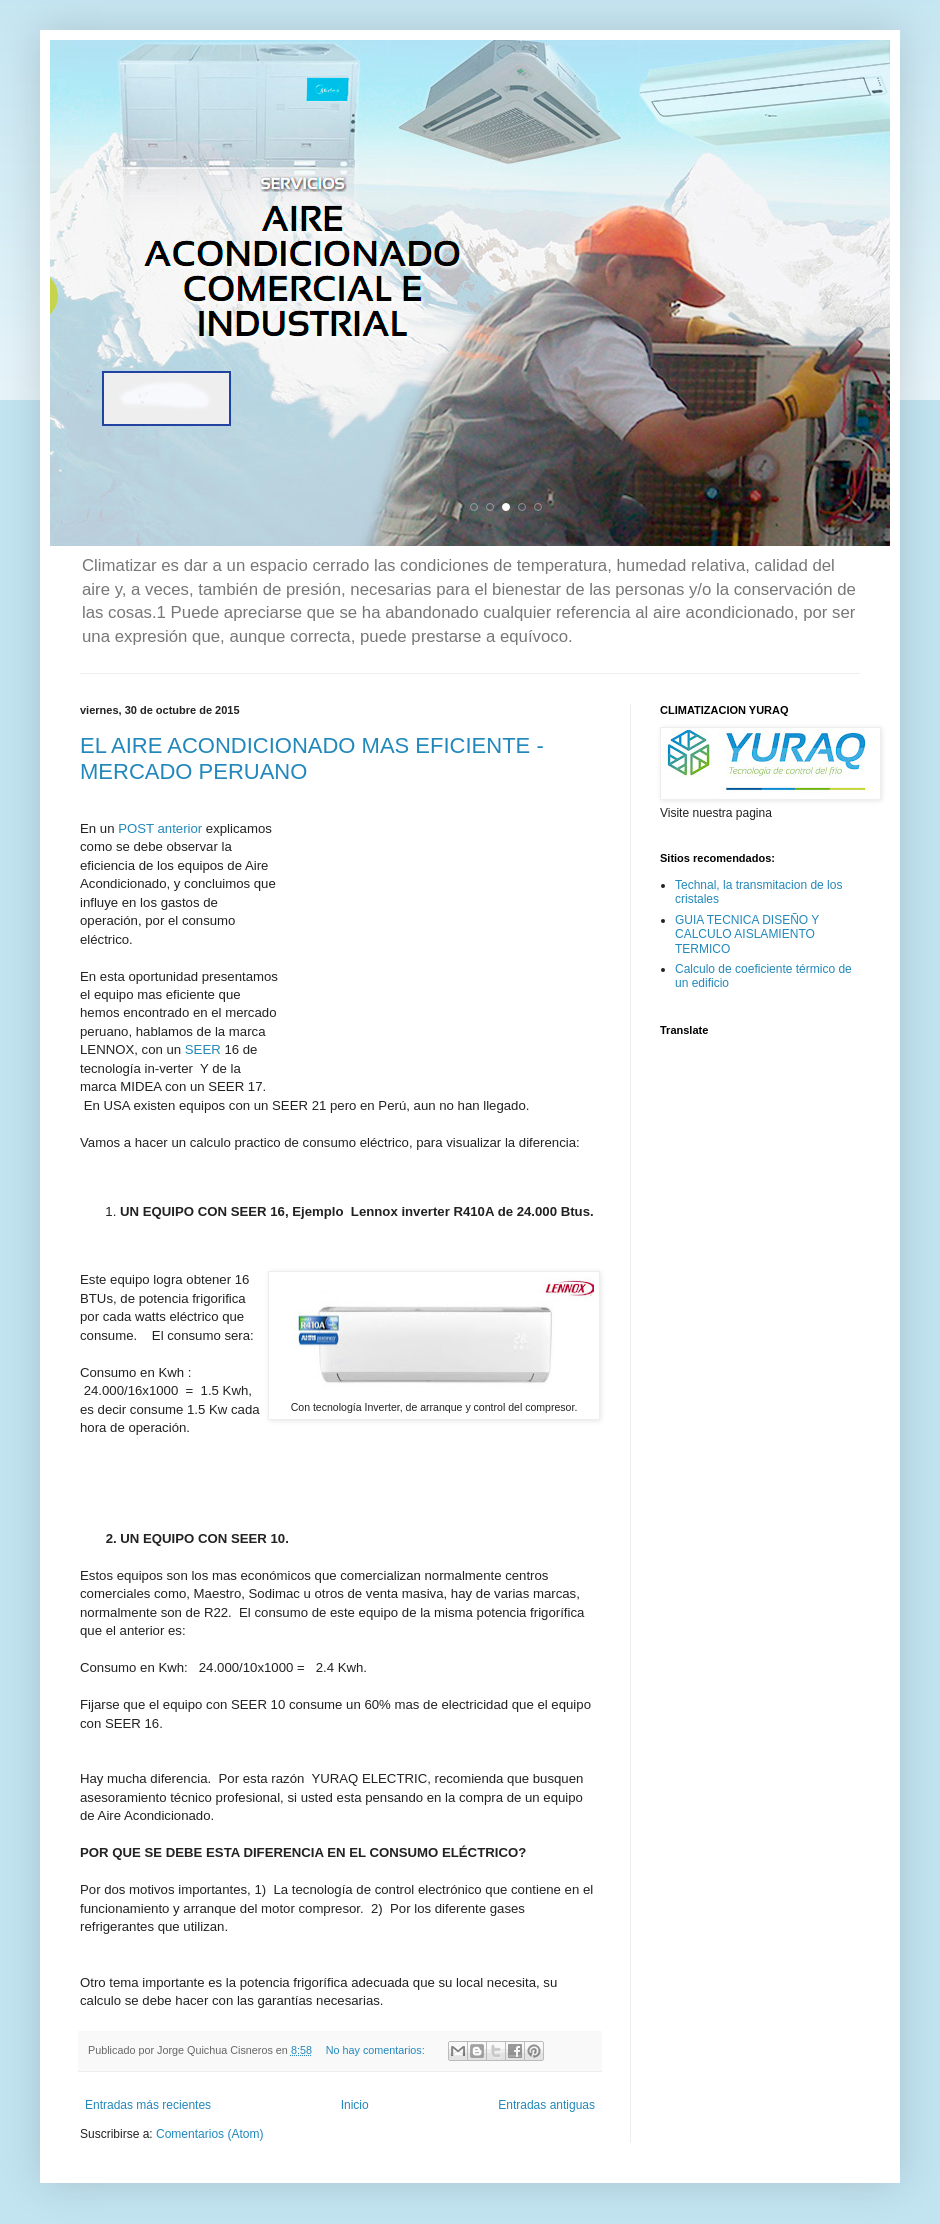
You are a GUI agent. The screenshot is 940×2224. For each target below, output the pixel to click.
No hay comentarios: (377, 2050)
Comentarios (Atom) (209, 2134)
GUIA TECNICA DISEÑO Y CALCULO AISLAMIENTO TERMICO (747, 934)
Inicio (355, 2105)
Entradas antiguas (546, 2105)
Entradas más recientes (148, 2105)
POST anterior (160, 828)
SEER (203, 1049)
